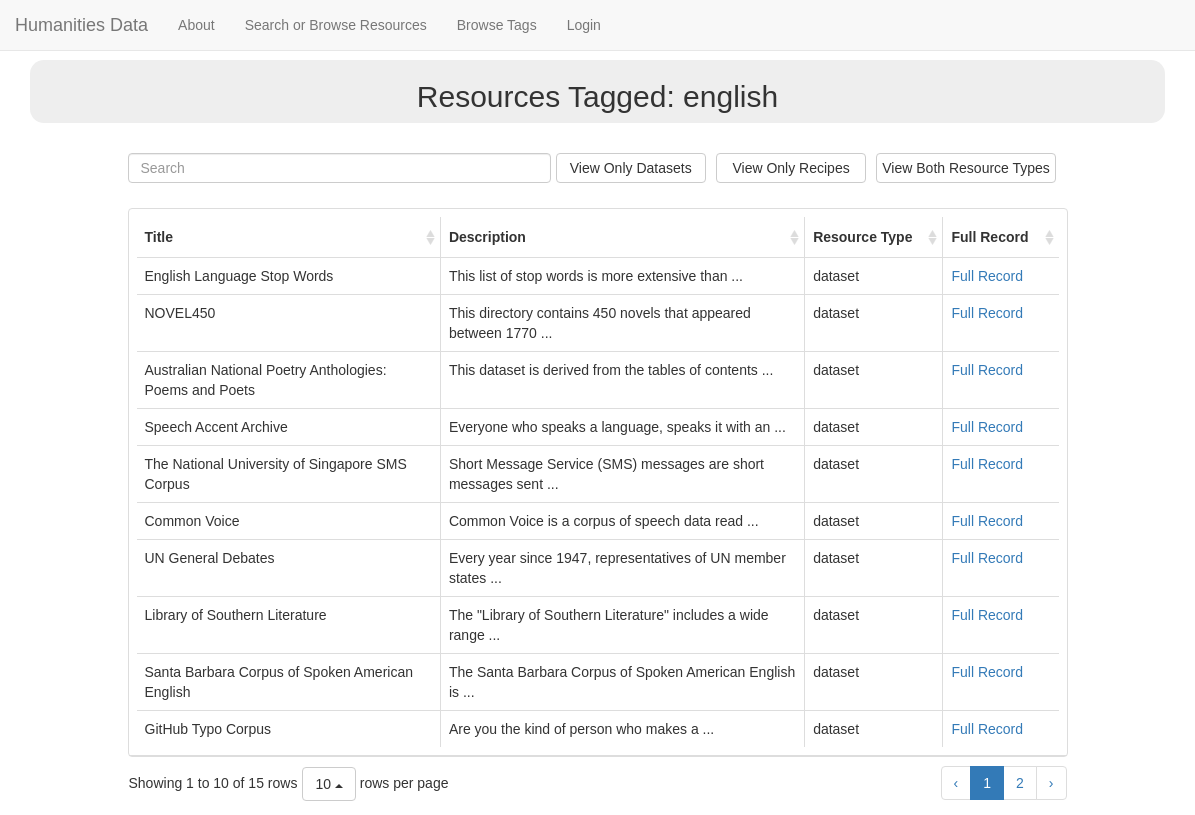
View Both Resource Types (966, 168)
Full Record (987, 276)
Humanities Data (81, 25)
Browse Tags (497, 25)
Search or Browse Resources (336, 25)
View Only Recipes (790, 168)
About (196, 25)
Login (584, 25)
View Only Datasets (631, 168)
